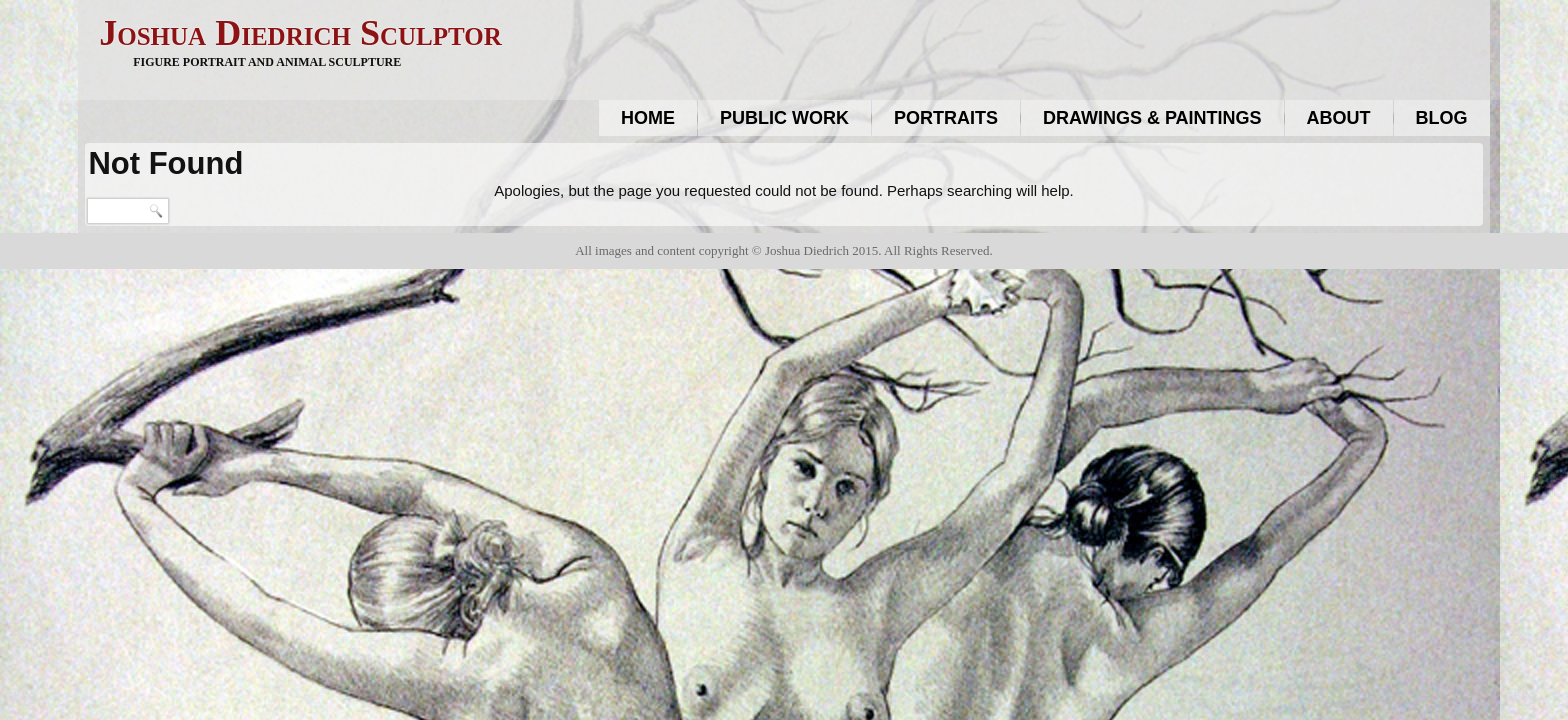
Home (648, 118)
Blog (1442, 118)
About (1339, 118)
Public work (784, 118)
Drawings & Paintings (1152, 118)
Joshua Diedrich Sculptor (300, 33)
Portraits (946, 118)
